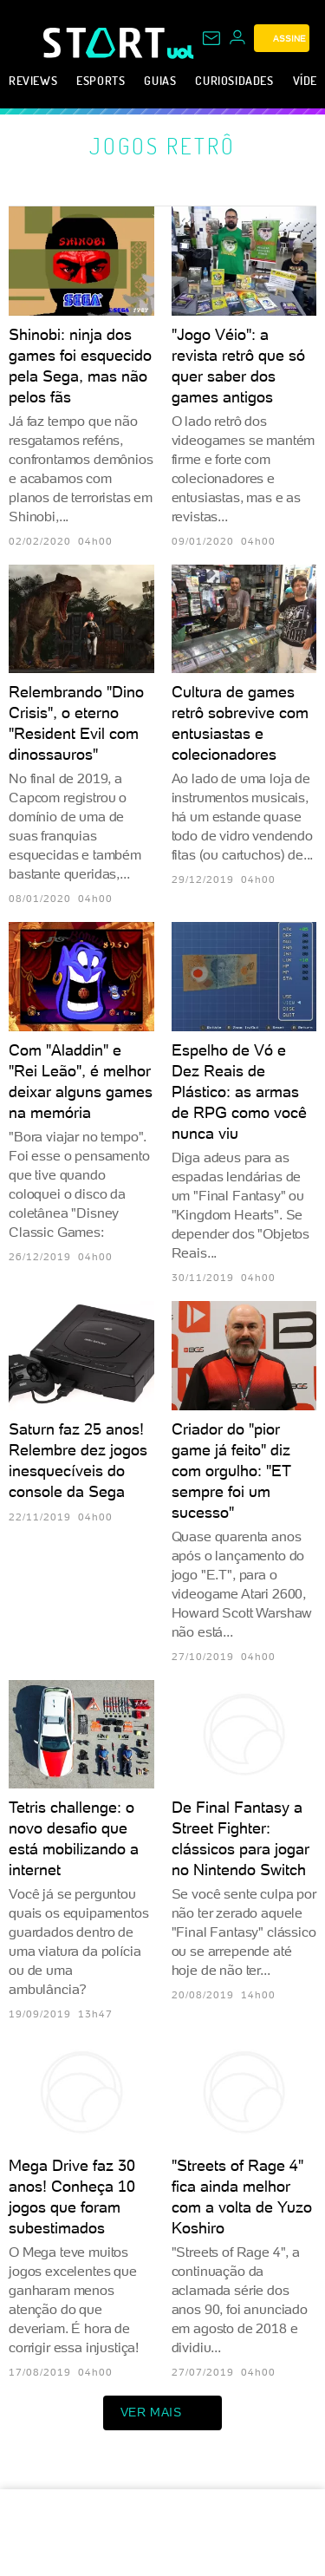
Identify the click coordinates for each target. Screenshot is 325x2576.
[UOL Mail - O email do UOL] (211, 38)
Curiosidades (234, 80)
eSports (100, 80)
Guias (160, 80)
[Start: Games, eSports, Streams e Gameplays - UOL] (105, 42)
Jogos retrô (162, 146)
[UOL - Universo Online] (180, 52)
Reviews (33, 80)
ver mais (162, 2413)
